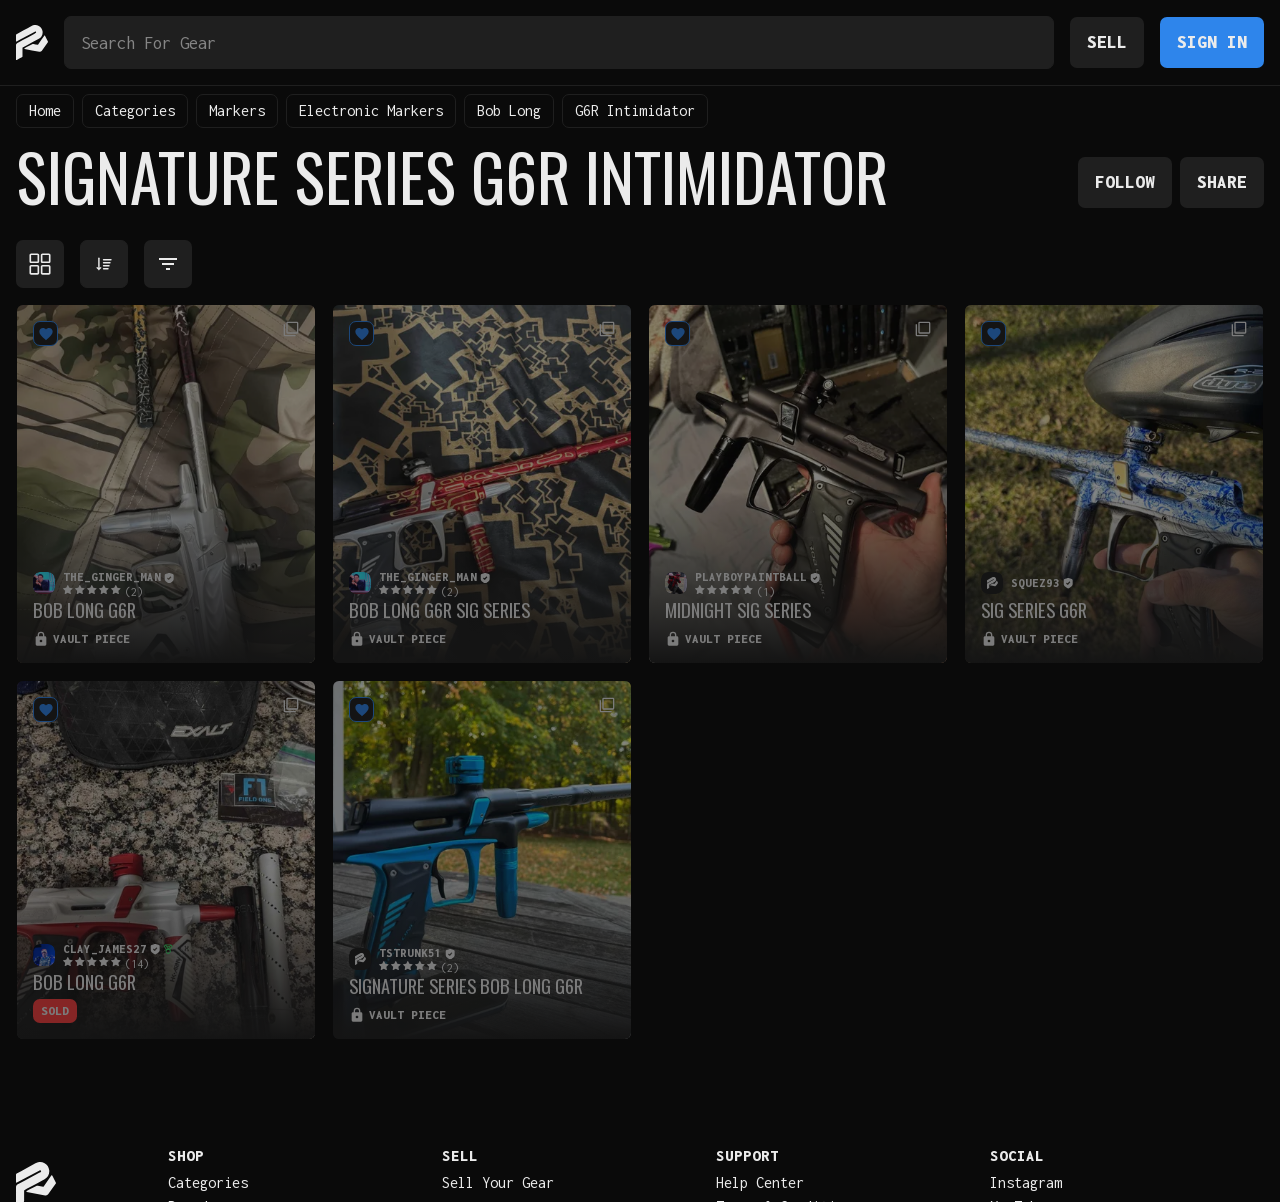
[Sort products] (104, 264)
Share (1222, 181)
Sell (1107, 41)
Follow (1125, 181)
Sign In (1212, 41)
